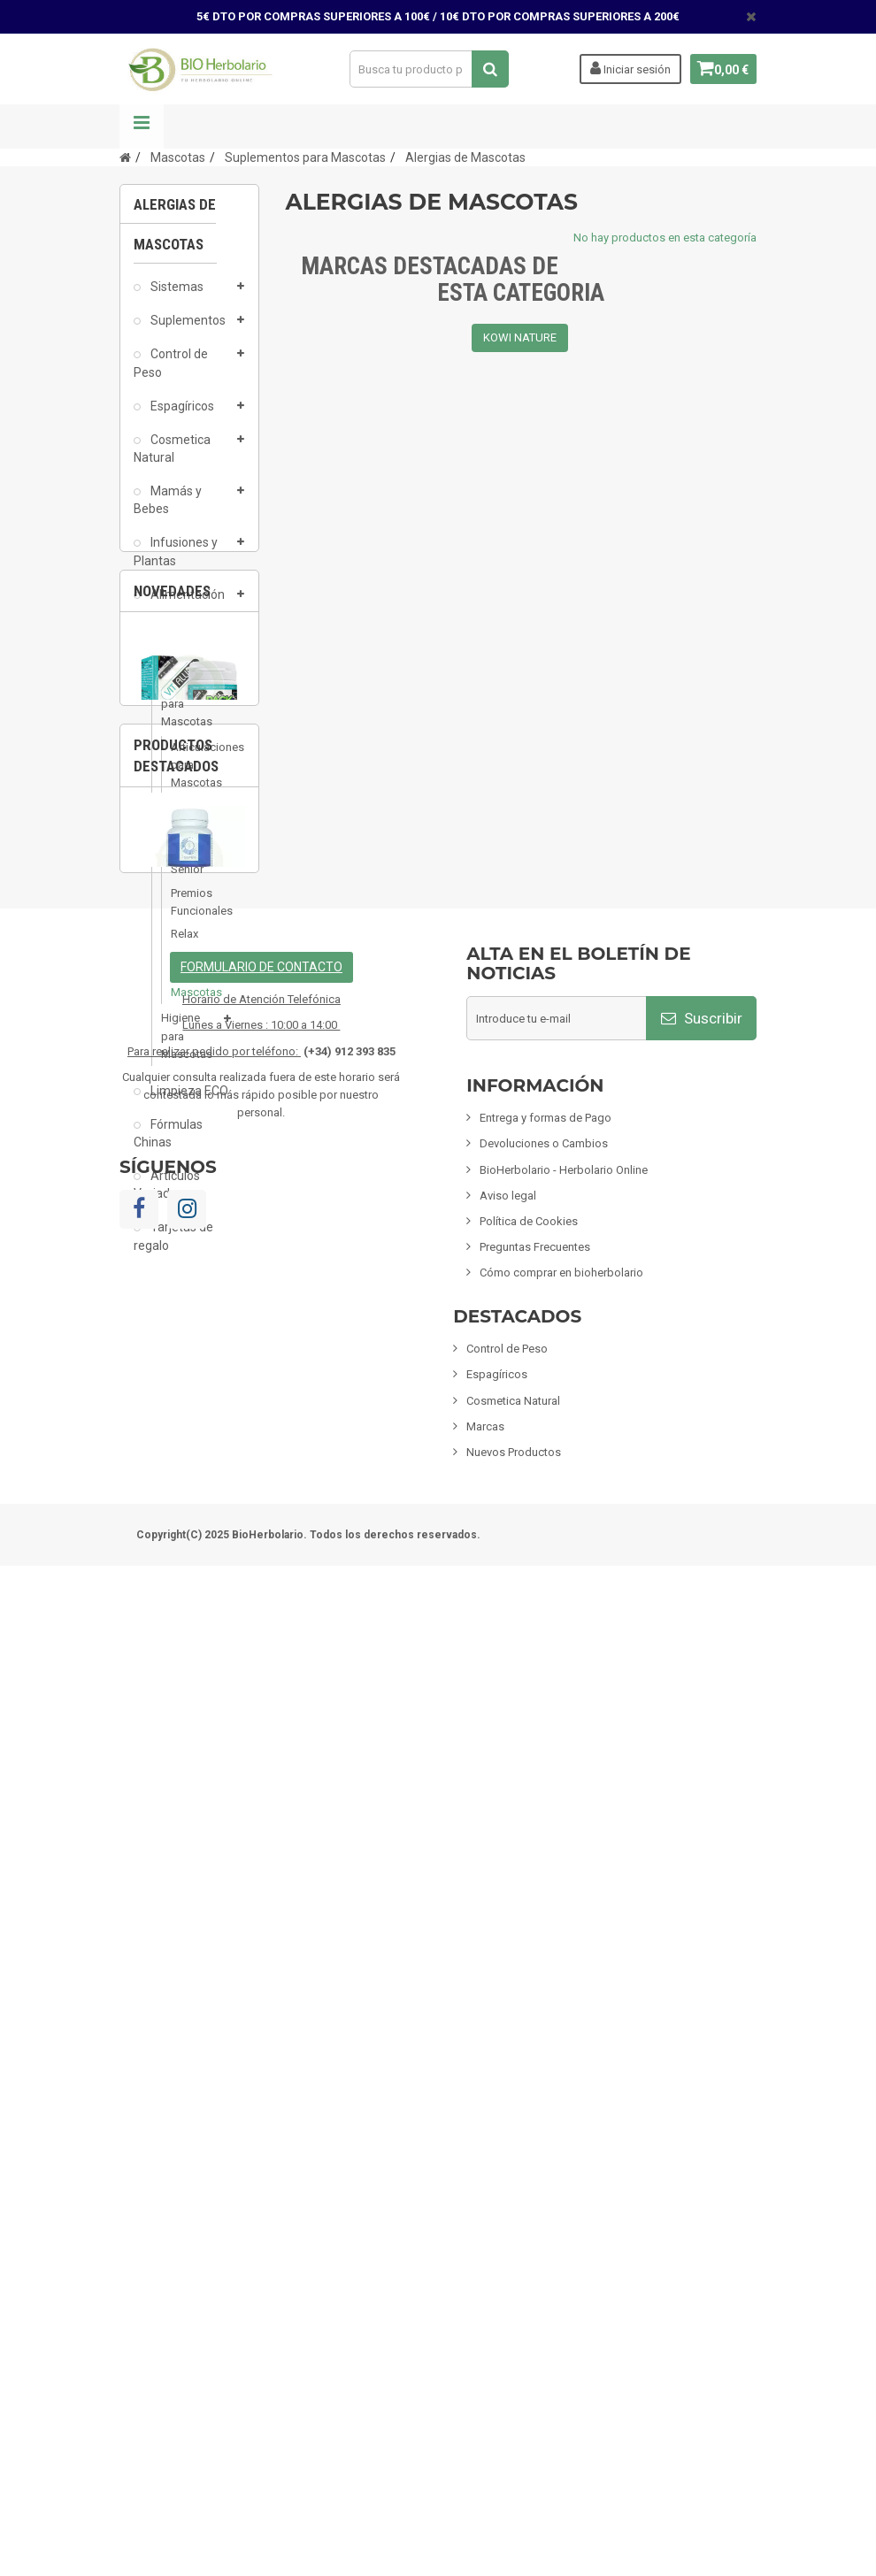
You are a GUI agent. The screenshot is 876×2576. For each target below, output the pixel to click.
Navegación (141, 126)
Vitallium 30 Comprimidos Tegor (189, 1518)
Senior (187, 878)
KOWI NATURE (520, 337)
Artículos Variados (167, 1192)
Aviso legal (508, 2205)
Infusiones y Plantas (176, 560)
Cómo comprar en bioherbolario (561, 2282)
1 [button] (163, 1564)
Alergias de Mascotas (188, 982)
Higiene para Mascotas (186, 1044)
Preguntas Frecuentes (535, 2257)
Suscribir (701, 2027)
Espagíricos (181, 414)
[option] (189, 1463)
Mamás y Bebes (168, 508)
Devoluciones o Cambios (544, 2153)
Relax (184, 941)
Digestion (188, 854)
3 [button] (233, 1564)
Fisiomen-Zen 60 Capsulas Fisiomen (189, 1838)
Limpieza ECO (188, 1099)
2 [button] (198, 1564)
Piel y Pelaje (186, 822)
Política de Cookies (529, 2230)
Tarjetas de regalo (173, 1245)
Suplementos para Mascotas (190, 711)
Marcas (485, 2435)
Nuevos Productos (513, 2461)
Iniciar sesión (623, 68)
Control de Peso (171, 371)
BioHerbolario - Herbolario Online (564, 2179)
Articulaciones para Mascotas (188, 772)
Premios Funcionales (188, 909)
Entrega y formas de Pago (545, 2128)
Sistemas (176, 295)
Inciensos (175, 636)
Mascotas (176, 670)
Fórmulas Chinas (168, 1141)
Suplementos (187, 328)
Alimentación (186, 602)
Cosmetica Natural (172, 456)
